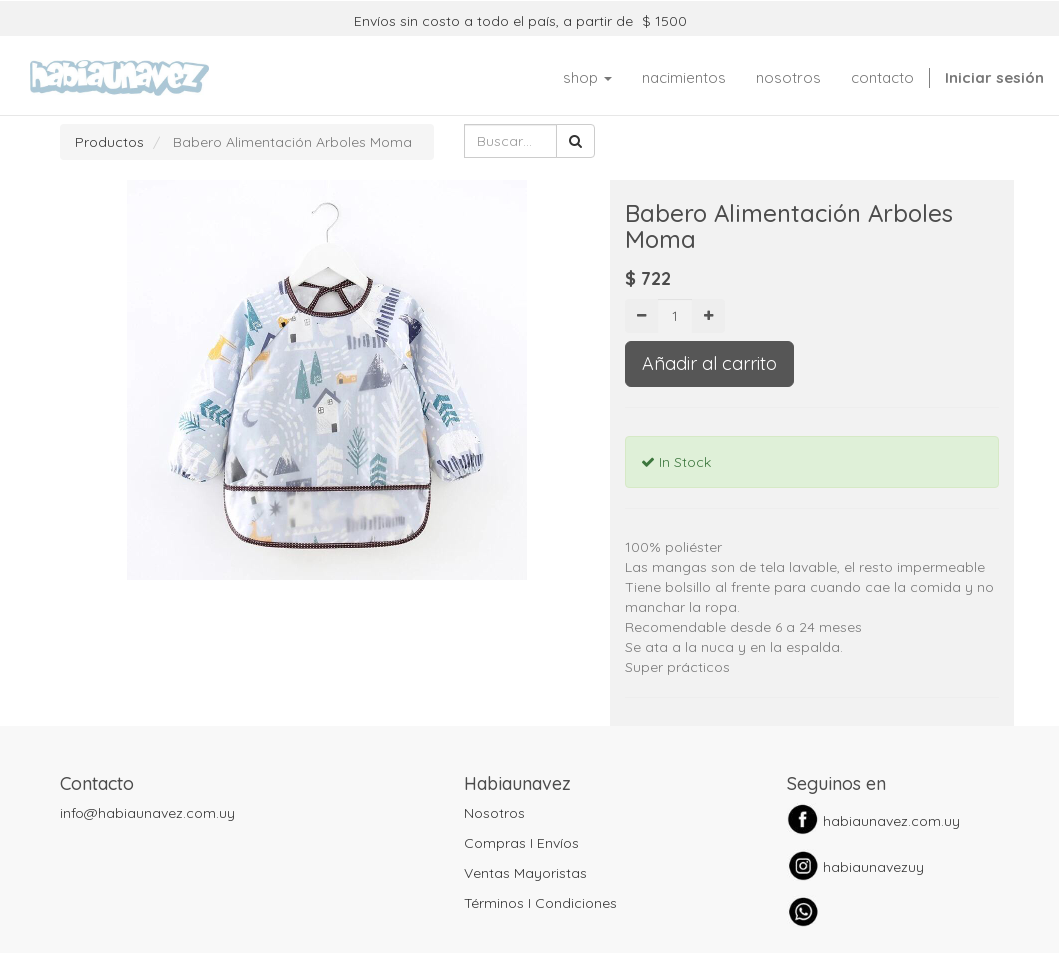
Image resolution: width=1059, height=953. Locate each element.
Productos (109, 142)
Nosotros (494, 813)
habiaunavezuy (873, 867)
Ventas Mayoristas (525, 873)
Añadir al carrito (709, 363)
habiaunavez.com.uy (891, 821)
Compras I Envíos (521, 843)
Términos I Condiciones (540, 903)
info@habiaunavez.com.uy (147, 813)
